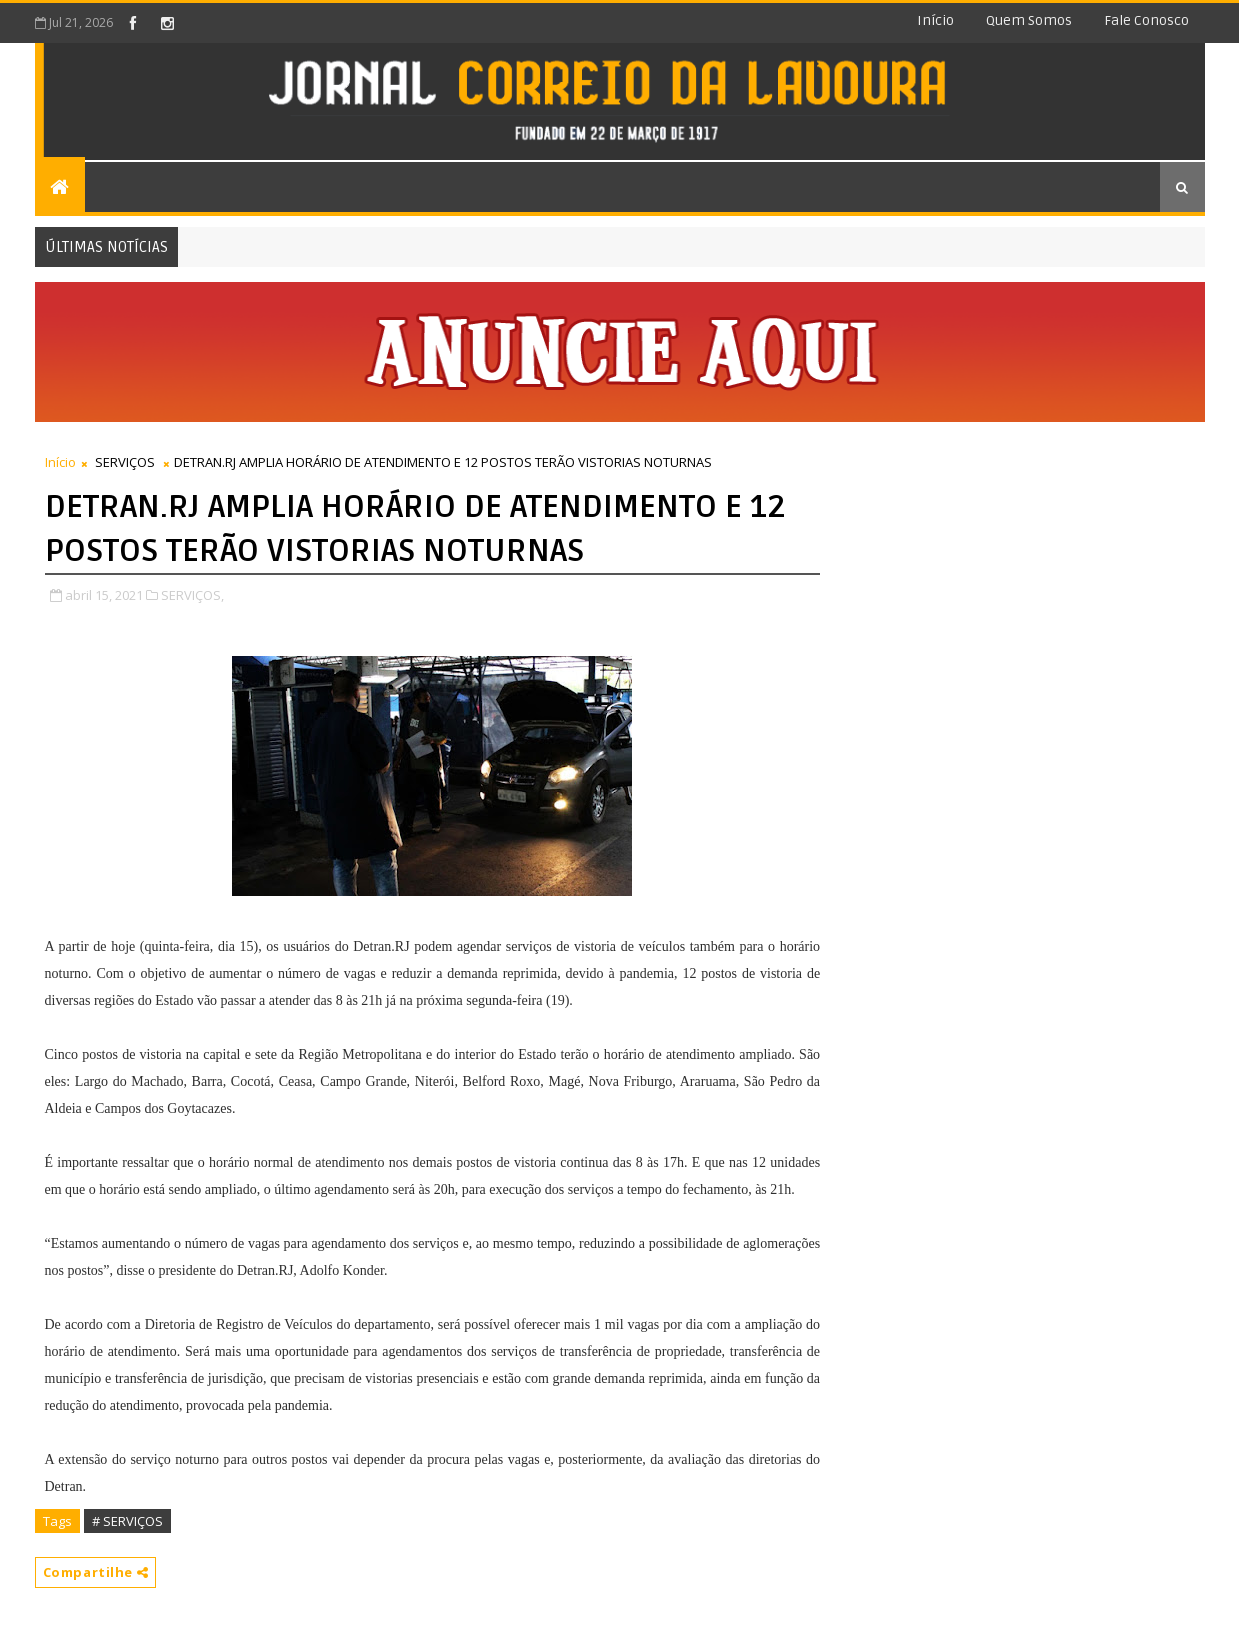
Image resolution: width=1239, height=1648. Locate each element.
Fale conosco (1146, 20)
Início (935, 20)
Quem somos (1029, 20)
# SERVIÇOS (127, 1521)
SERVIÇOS (125, 462)
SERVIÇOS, (192, 595)
